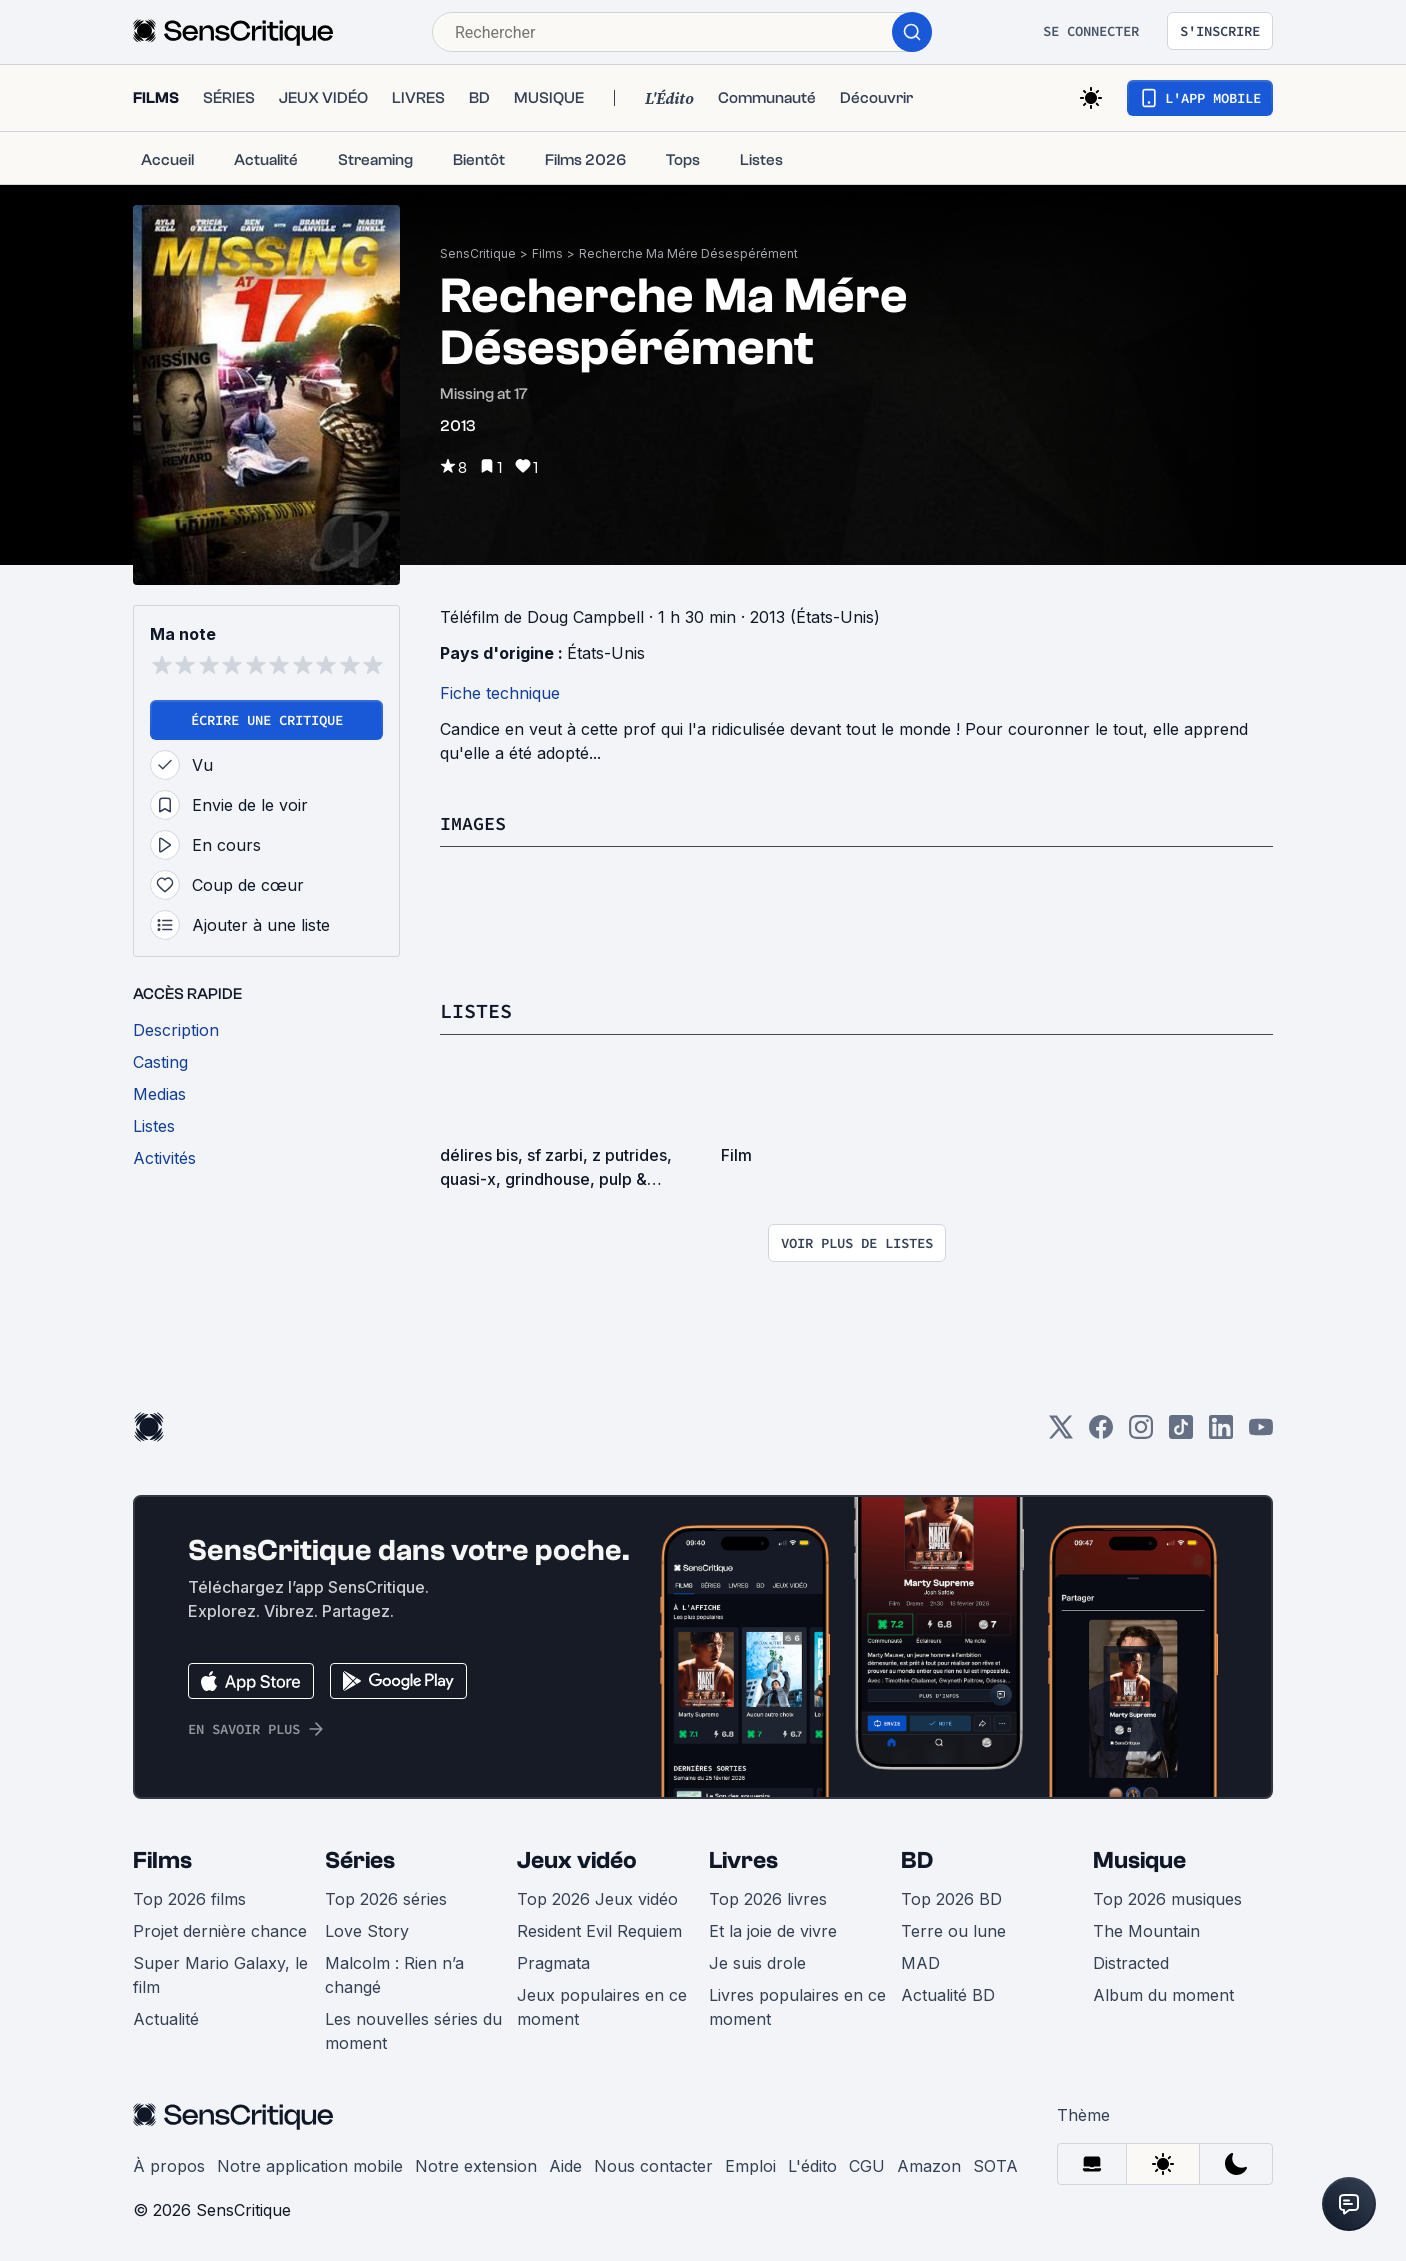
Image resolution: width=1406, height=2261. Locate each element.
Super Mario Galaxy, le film (220, 1974)
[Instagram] (1141, 1432)
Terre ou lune (953, 1930)
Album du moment (1163, 1994)
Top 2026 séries (386, 1898)
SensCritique (478, 253)
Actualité (166, 2018)
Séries (360, 1859)
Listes (476, 1010)
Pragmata (553, 1962)
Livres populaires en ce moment (797, 2006)
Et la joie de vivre (773, 1930)
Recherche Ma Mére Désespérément (688, 253)
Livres (743, 1859)
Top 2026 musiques (1167, 1898)
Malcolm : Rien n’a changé (394, 1974)
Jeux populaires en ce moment (602, 2006)
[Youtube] (1261, 1432)
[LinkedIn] (1221, 1432)
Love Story (367, 1930)
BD (917, 1859)
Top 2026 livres (768, 1898)
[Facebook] (1101, 1432)
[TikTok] (1181, 1432)
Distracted (1131, 1962)
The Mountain (1146, 1930)
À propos (169, 2165)
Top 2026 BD (951, 1898)
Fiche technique (500, 693)
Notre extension (476, 2165)
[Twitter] (1061, 1432)
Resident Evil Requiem (599, 1930)
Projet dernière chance (220, 1930)
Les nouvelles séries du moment (413, 2030)
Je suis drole (757, 1962)
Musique (1139, 1859)
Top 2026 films (189, 1898)
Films (547, 253)
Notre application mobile (310, 2165)
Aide (565, 2165)
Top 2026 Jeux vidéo (597, 1898)
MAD (920, 1962)
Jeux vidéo (577, 1859)
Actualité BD (948, 1994)
